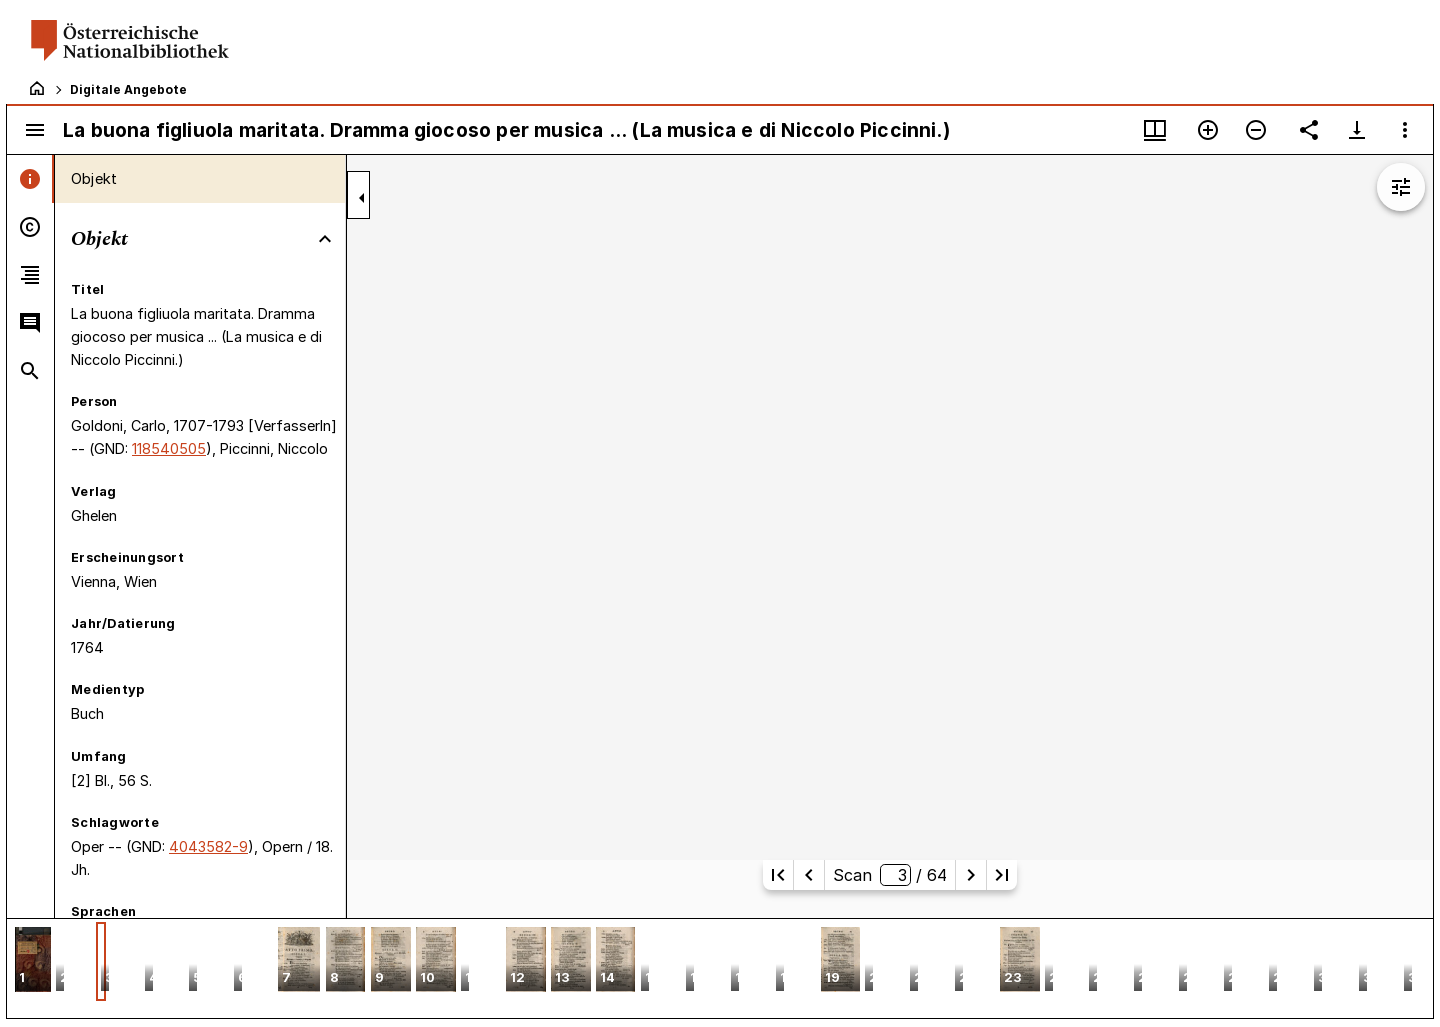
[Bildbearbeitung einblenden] (1401, 187)
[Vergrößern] (1208, 130)
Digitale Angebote (128, 89)
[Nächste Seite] (971, 875)
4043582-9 (208, 846)
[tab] (30, 179)
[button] (33, 961)
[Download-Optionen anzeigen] (1357, 130)
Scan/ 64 (889, 875)
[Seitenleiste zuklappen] (362, 198)
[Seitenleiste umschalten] (35, 130)
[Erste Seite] (778, 875)
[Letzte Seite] (1002, 875)
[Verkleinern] (1256, 130)
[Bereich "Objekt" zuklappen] (325, 239)
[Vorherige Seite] (809, 875)
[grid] (720, 968)
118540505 (169, 448)
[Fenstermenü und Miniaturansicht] (1155, 130)
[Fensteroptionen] (1405, 130)
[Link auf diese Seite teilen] (1309, 130)
